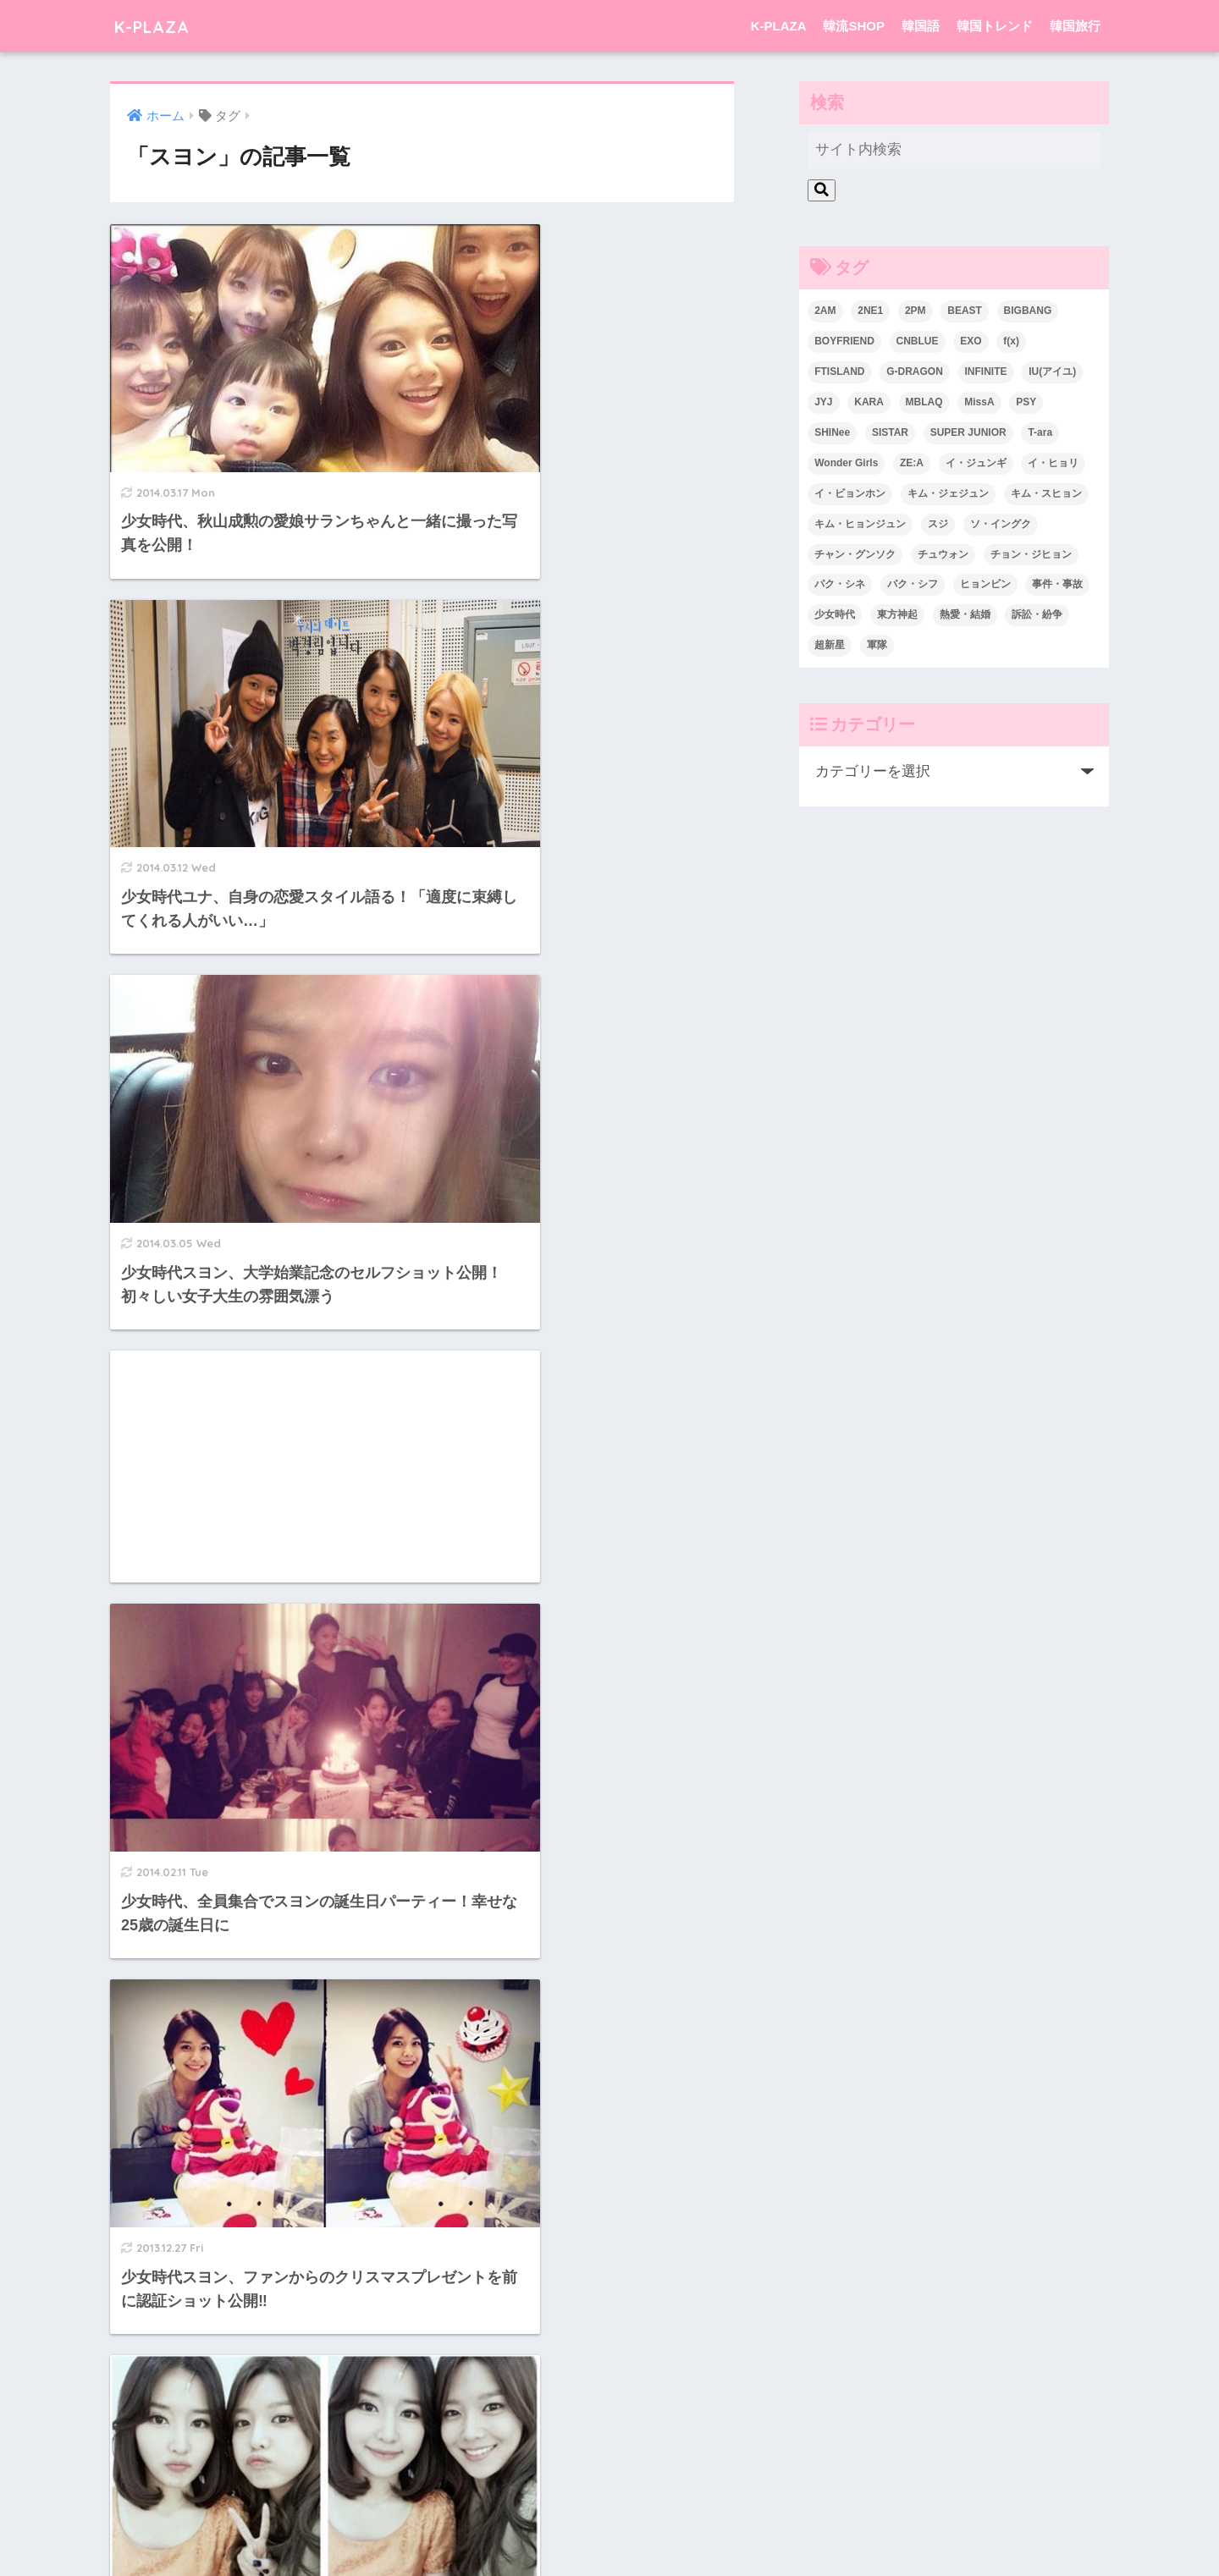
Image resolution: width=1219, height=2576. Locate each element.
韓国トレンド (995, 26)
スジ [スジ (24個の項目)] (938, 524)
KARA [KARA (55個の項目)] (869, 402)
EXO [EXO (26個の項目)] (970, 341)
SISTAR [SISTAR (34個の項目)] (890, 432)
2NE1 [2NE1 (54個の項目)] (870, 310)
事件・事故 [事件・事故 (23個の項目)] (1057, 584)
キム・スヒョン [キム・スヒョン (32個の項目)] (1046, 493)
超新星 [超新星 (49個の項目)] (829, 645)
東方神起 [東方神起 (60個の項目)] (897, 614)
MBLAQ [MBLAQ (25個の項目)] (924, 402)
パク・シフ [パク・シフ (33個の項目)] (912, 584)
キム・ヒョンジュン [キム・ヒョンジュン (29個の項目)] (860, 524)
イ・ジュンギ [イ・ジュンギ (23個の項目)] (976, 463)
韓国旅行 (1075, 26)
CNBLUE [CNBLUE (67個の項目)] (917, 341)
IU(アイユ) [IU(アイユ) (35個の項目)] (1052, 371)
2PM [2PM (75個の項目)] (915, 310)
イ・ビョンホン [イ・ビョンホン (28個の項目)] (849, 493)
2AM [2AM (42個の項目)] (825, 310)
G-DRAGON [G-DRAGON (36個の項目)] (914, 371)
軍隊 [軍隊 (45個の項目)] (877, 645)
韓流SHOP (854, 26)
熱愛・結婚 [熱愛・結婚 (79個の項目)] (965, 614)
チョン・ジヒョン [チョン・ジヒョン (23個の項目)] (1031, 554)
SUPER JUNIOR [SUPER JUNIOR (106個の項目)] (968, 432)
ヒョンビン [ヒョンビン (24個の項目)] (985, 584)
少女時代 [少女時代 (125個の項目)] (834, 614)
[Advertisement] (584, 663)
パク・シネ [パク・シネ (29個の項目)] (839, 584)
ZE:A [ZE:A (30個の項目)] (912, 463)
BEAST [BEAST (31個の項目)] (964, 310)
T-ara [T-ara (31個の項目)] (1040, 432)
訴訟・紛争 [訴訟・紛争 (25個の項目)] (1037, 614)
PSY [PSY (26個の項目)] (1026, 402)
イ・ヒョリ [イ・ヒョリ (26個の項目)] (1053, 463)
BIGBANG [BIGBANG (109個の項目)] (1028, 310)
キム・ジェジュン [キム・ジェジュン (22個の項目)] (948, 493)
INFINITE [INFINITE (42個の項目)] (986, 371)
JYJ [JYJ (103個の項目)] (823, 402)
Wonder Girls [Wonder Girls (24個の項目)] (846, 463)
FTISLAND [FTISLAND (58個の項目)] (839, 371)
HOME (609, 2494)
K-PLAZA (158, 26)
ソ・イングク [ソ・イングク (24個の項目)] (1000, 524)
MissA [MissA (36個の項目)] (979, 402)
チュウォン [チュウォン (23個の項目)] (943, 554)
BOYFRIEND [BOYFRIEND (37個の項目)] (844, 341)
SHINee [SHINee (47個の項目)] (832, 432)
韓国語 (921, 26)
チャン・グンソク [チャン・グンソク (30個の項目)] (855, 554)
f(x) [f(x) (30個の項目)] (1011, 341)
